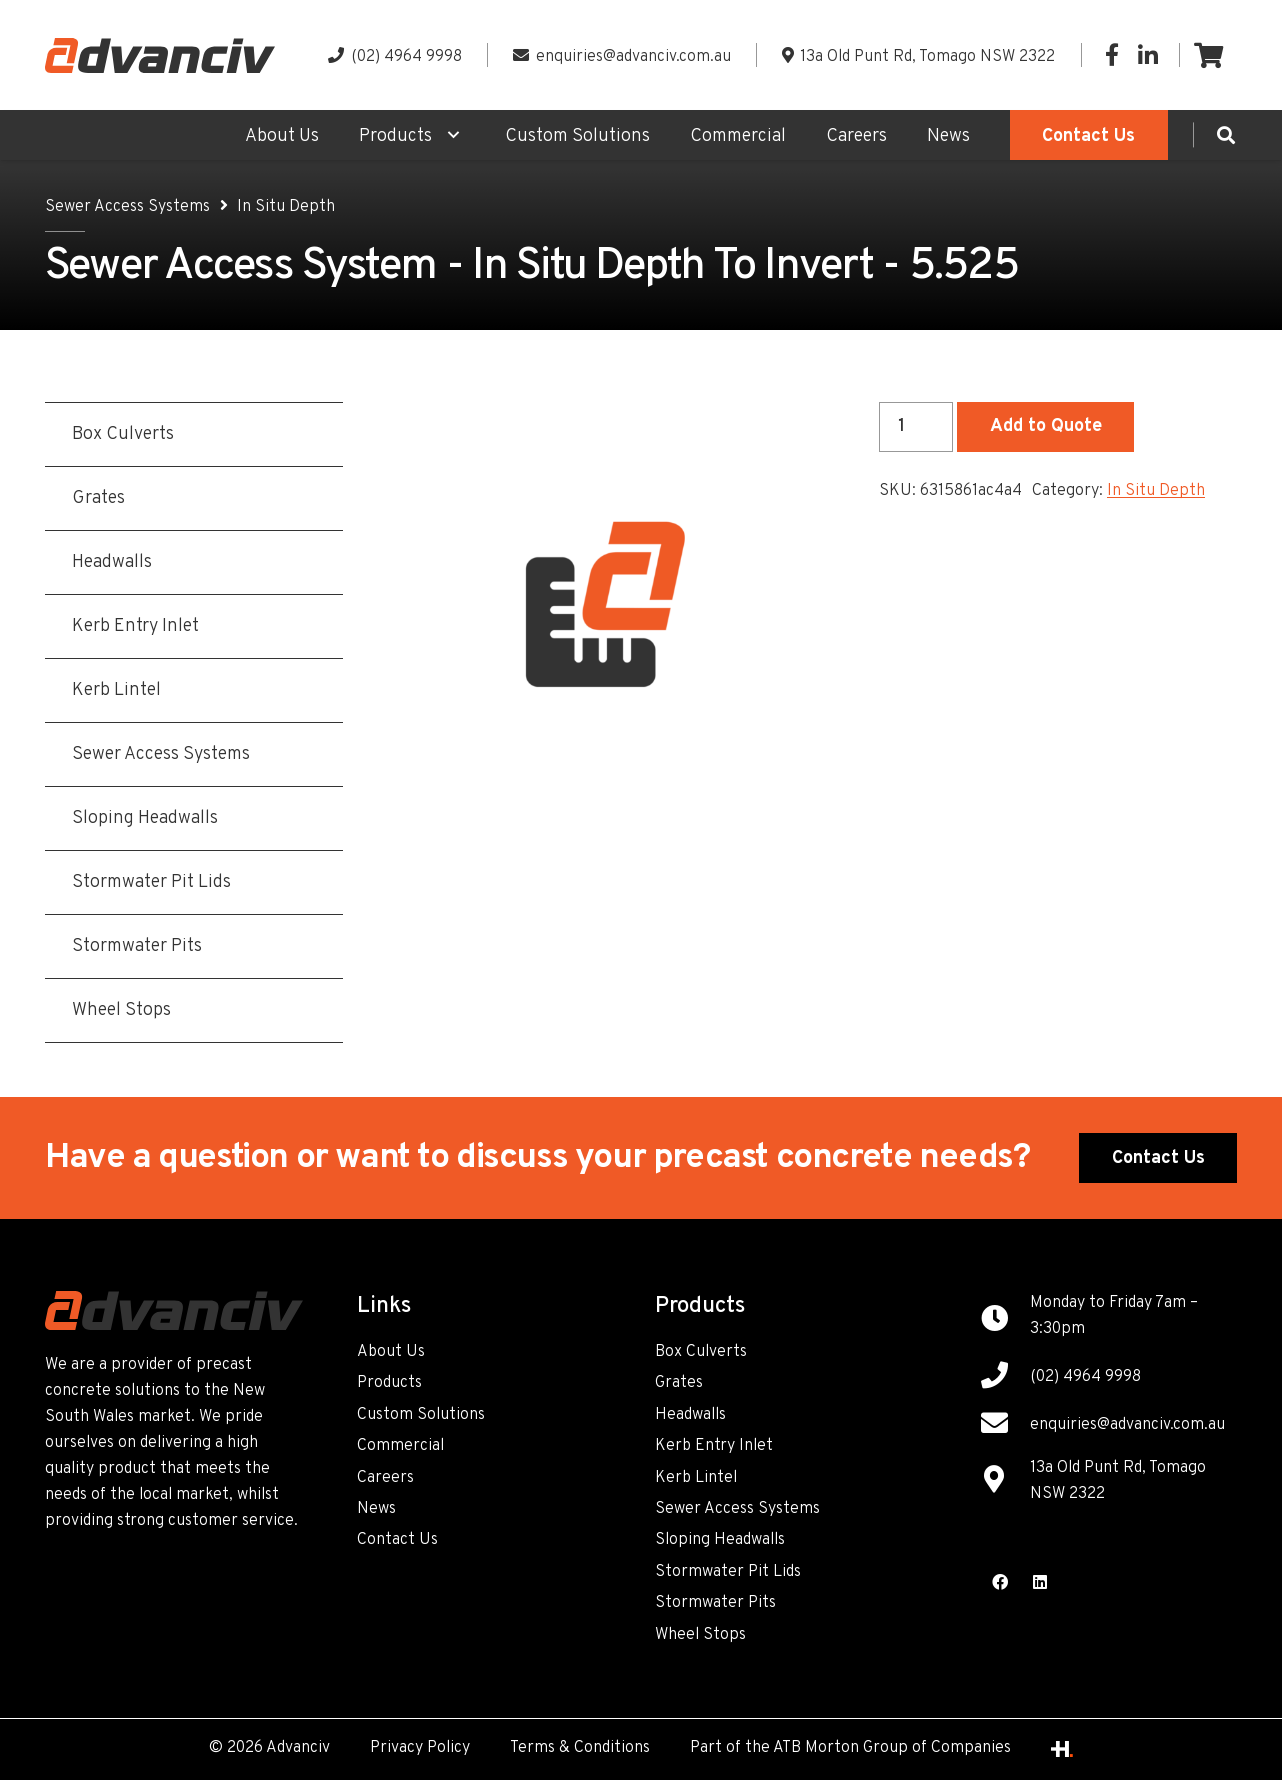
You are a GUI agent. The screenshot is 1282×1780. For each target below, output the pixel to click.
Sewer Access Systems (127, 207)
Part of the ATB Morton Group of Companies (850, 1748)
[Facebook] (1112, 55)
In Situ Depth (286, 207)
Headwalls (690, 1415)
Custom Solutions (421, 1415)
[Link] (160, 55)
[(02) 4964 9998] (1005, 1378)
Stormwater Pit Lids (728, 1572)
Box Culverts (701, 1352)
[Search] (1226, 135)
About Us (391, 1352)
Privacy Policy (420, 1748)
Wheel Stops (700, 1635)
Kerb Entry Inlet (714, 1446)
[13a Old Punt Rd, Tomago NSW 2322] (1005, 1482)
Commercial (400, 1446)
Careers (385, 1478)
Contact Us (397, 1540)
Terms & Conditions (580, 1748)
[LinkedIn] (1148, 55)
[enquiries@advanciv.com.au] (1005, 1426)
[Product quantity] (916, 427)
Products (389, 1383)
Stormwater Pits (715, 1603)
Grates (679, 1383)
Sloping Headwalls (720, 1540)
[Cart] (1208, 55)
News (376, 1509)
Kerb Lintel (696, 1478)
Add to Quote (1046, 426)
